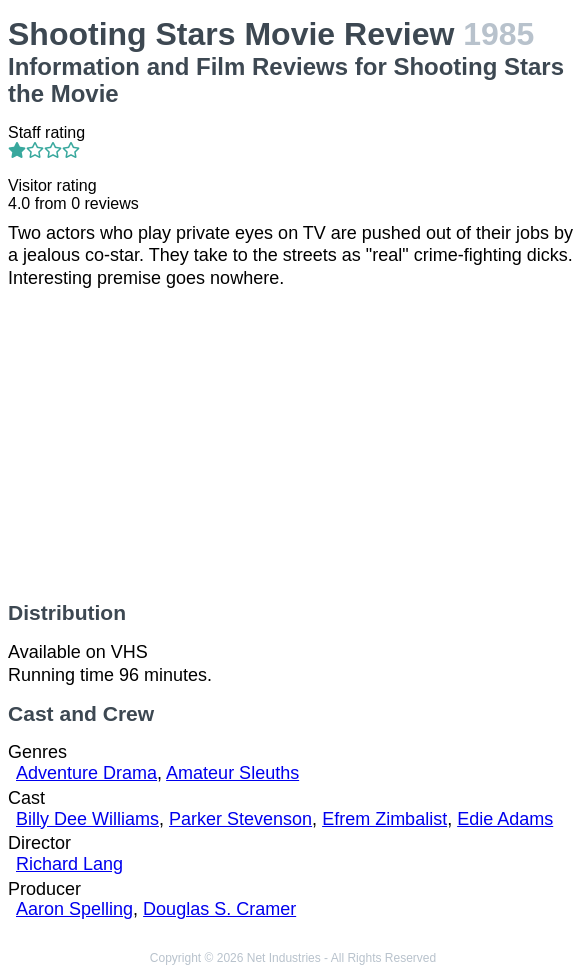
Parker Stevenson (240, 819)
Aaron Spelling (74, 909)
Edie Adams (505, 819)
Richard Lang (69, 864)
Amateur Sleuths (232, 773)
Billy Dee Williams (87, 819)
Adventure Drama (86, 773)
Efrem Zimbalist (384, 819)
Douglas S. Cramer (219, 909)
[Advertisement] (293, 445)
